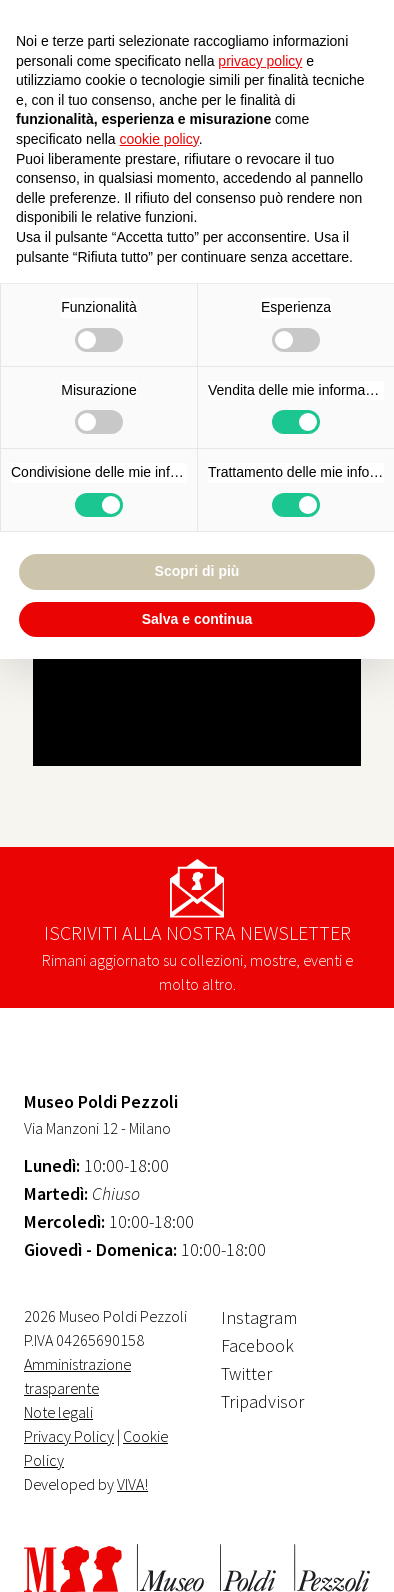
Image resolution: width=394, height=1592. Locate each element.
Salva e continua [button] (197, 619)
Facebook (257, 1345)
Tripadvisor (262, 1401)
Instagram (259, 1317)
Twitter (246, 1373)
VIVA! (132, 1484)
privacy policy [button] (260, 61)
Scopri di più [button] (197, 571)
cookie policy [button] (159, 139)
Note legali (58, 1412)
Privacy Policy (69, 1436)
